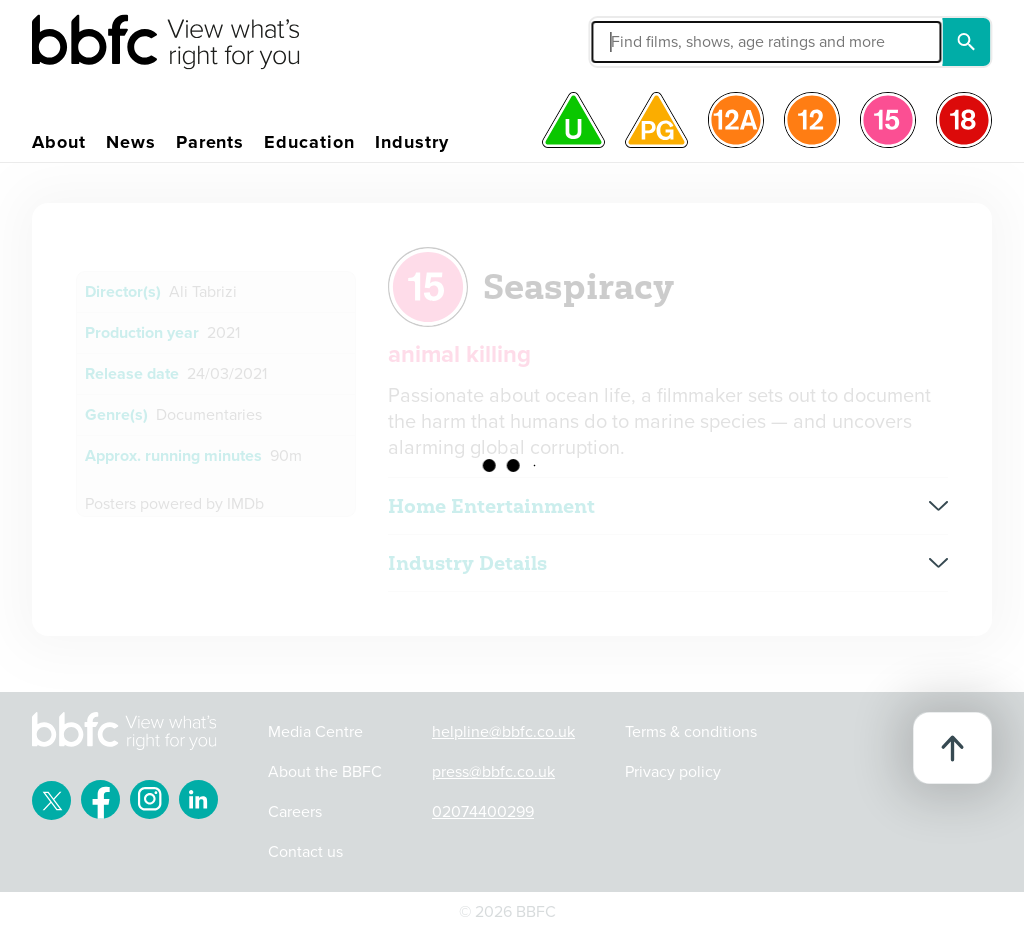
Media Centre (315, 732)
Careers (295, 812)
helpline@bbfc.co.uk (503, 732)
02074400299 (483, 812)
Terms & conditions (691, 732)
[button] (656, 42)
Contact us (305, 852)
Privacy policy (673, 772)
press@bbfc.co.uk (493, 772)
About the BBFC (325, 772)
